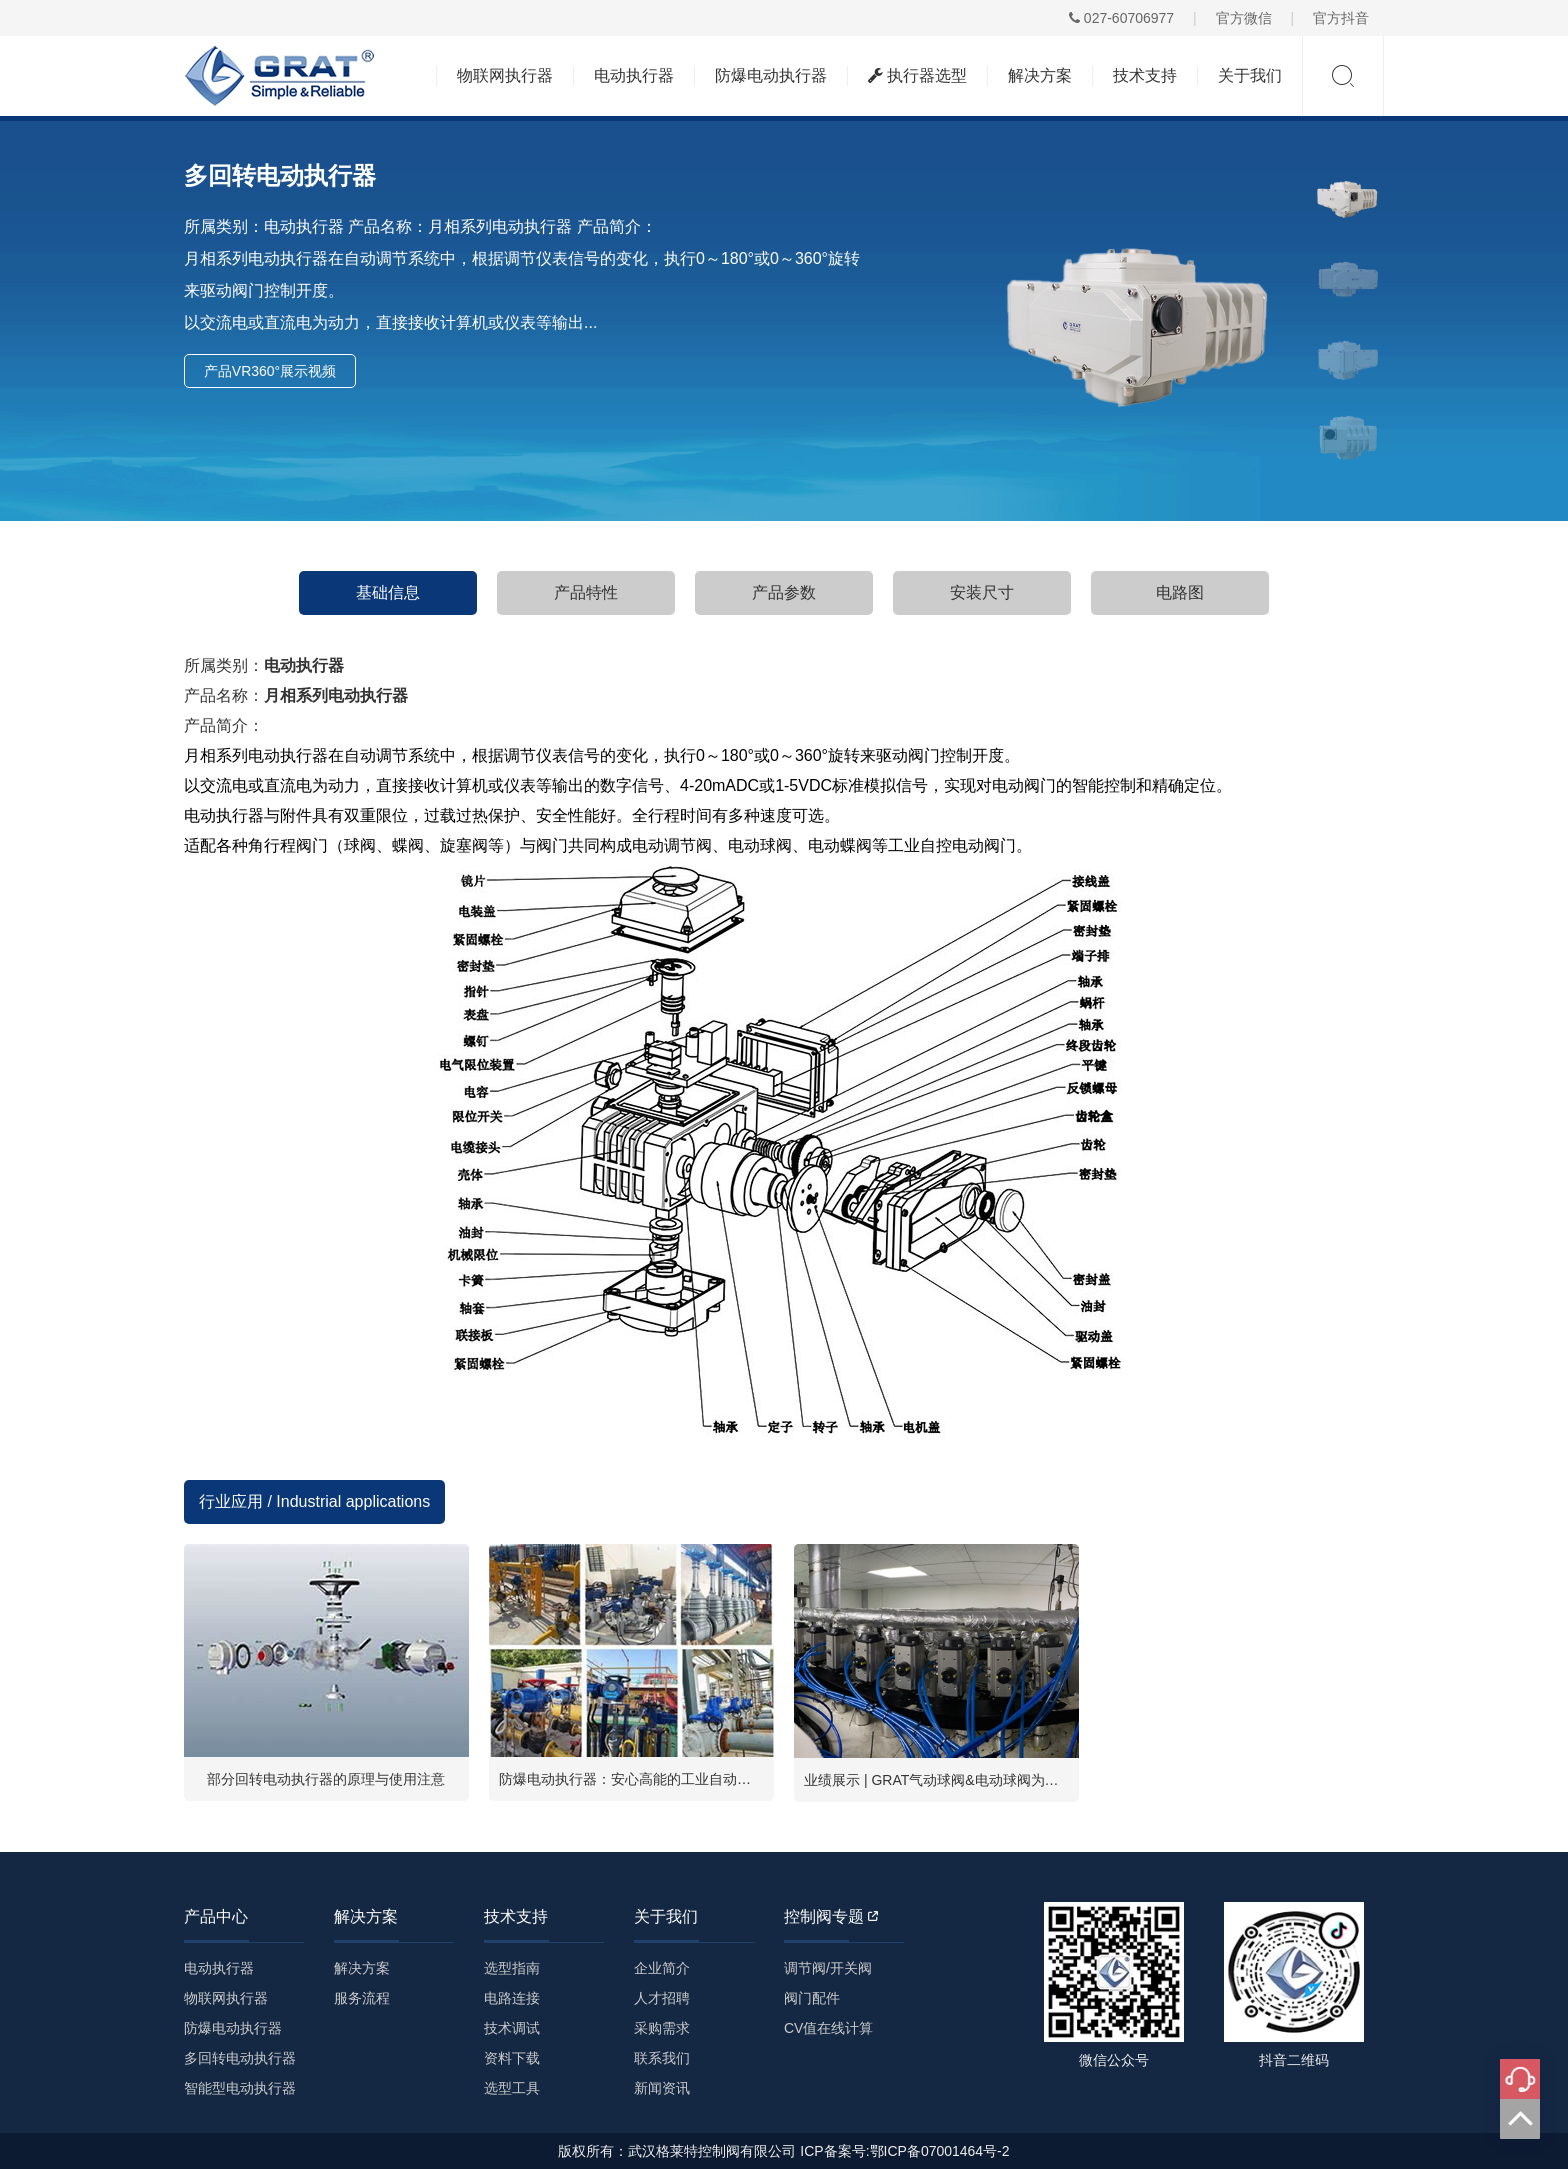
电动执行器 (634, 75)
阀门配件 (812, 1998)
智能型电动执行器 (240, 2088)
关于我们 (1250, 75)
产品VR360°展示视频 (270, 371)
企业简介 (662, 1968)
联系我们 (662, 2058)
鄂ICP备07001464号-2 (940, 2151)
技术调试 (512, 2028)
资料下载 (512, 2058)
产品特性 (586, 592)
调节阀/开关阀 (828, 1968)
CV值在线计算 (828, 2028)
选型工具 (512, 2088)
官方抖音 (1341, 18)
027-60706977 (1121, 18)
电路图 (1180, 592)
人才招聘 (662, 1998)
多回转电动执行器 (240, 2058)
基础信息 (388, 592)
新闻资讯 (662, 2088)
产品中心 (216, 1916)
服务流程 (362, 1998)
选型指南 (512, 1968)
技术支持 (1145, 75)
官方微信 (1244, 18)
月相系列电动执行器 (336, 695)
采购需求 (662, 2028)
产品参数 (784, 592)
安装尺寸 (982, 592)
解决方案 (1040, 75)
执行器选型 (917, 75)
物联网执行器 (505, 75)
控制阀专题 (831, 1916)
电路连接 (512, 1998)
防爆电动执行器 (771, 75)
